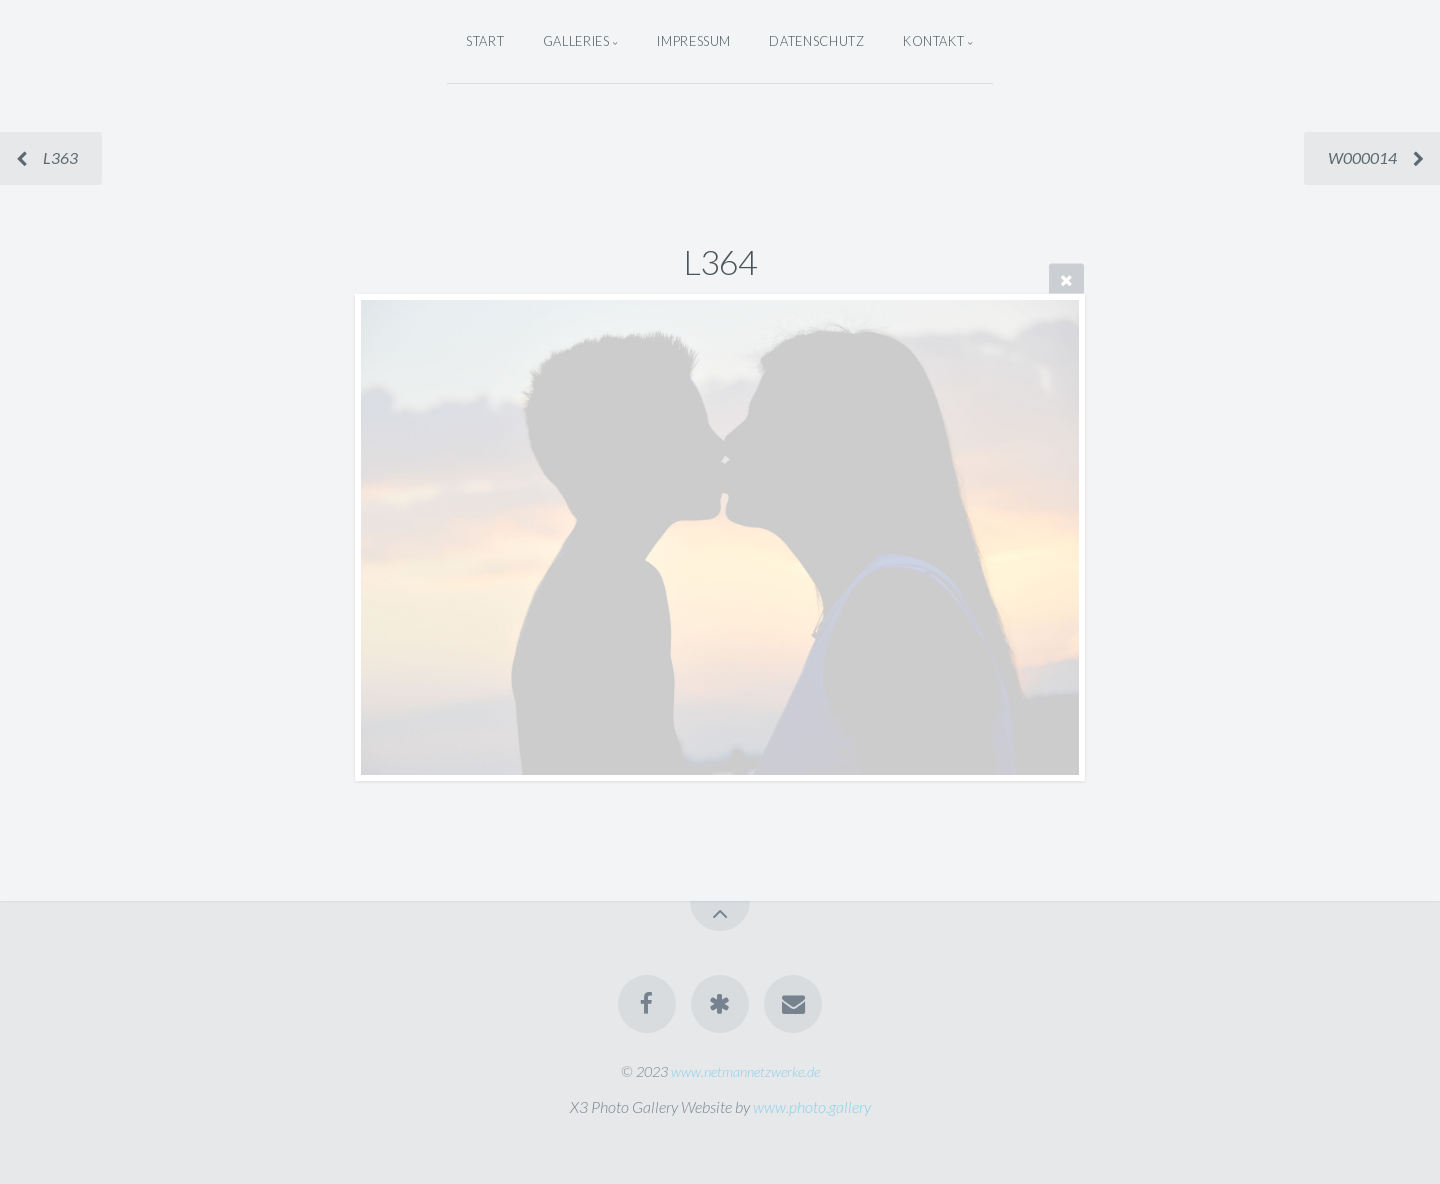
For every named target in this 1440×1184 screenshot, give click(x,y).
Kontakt (933, 41)
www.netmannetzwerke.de (745, 1071)
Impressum (694, 41)
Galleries (576, 41)
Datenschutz (816, 41)
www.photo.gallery (812, 1106)
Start (485, 41)
